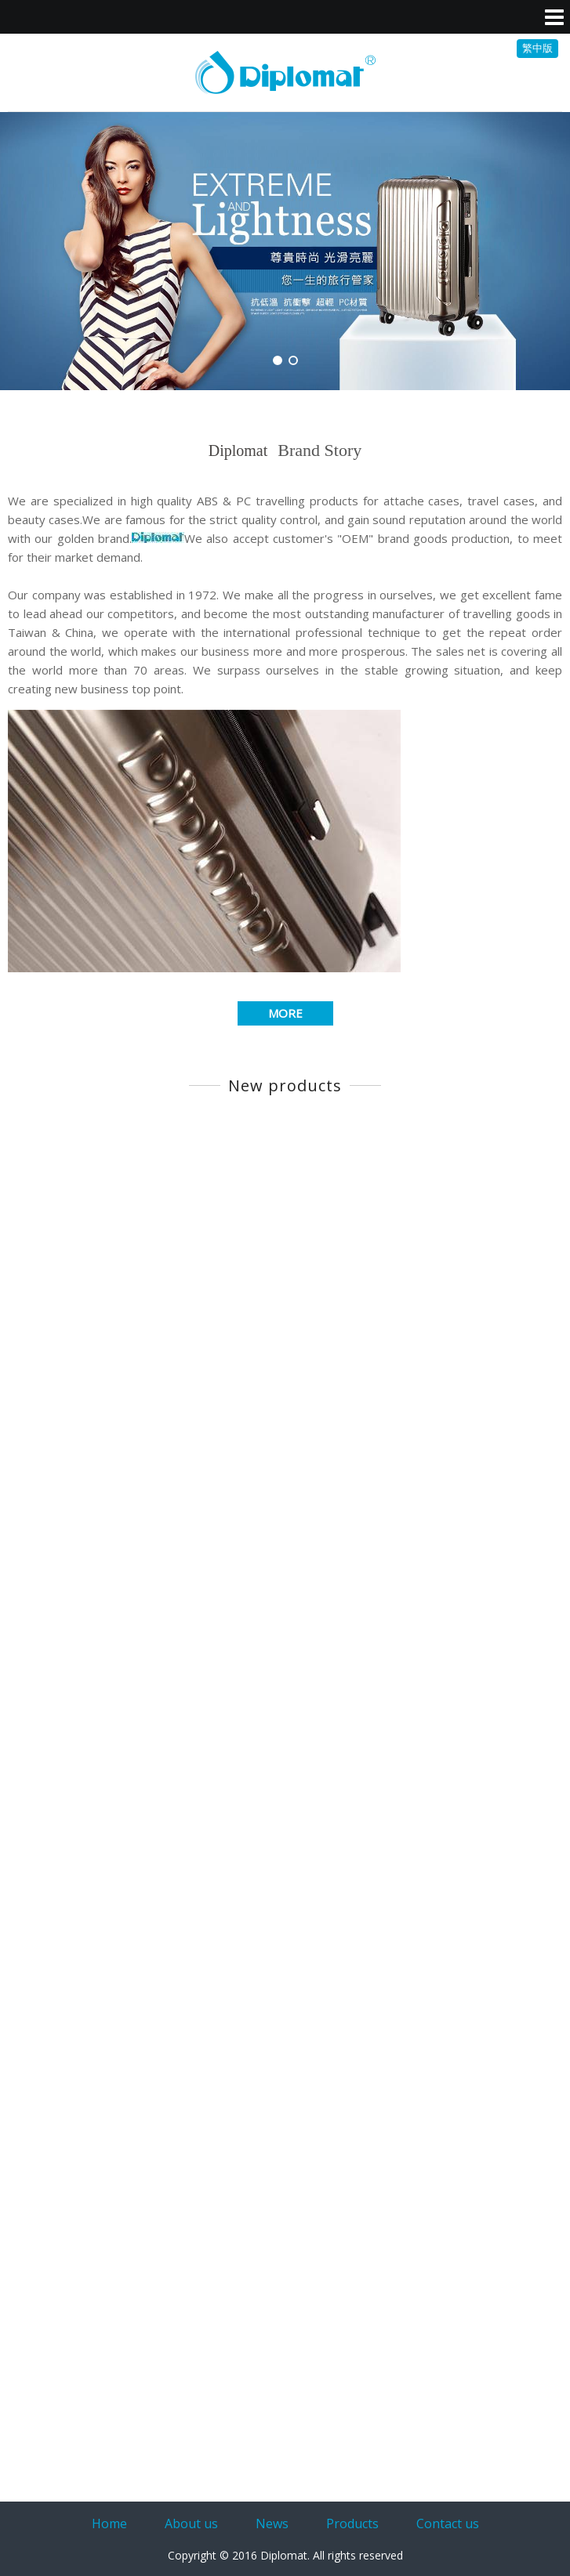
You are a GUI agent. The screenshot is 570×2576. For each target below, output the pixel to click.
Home (109, 2523)
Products (352, 2523)
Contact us (447, 2523)
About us (191, 2523)
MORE (285, 1013)
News (272, 2523)
